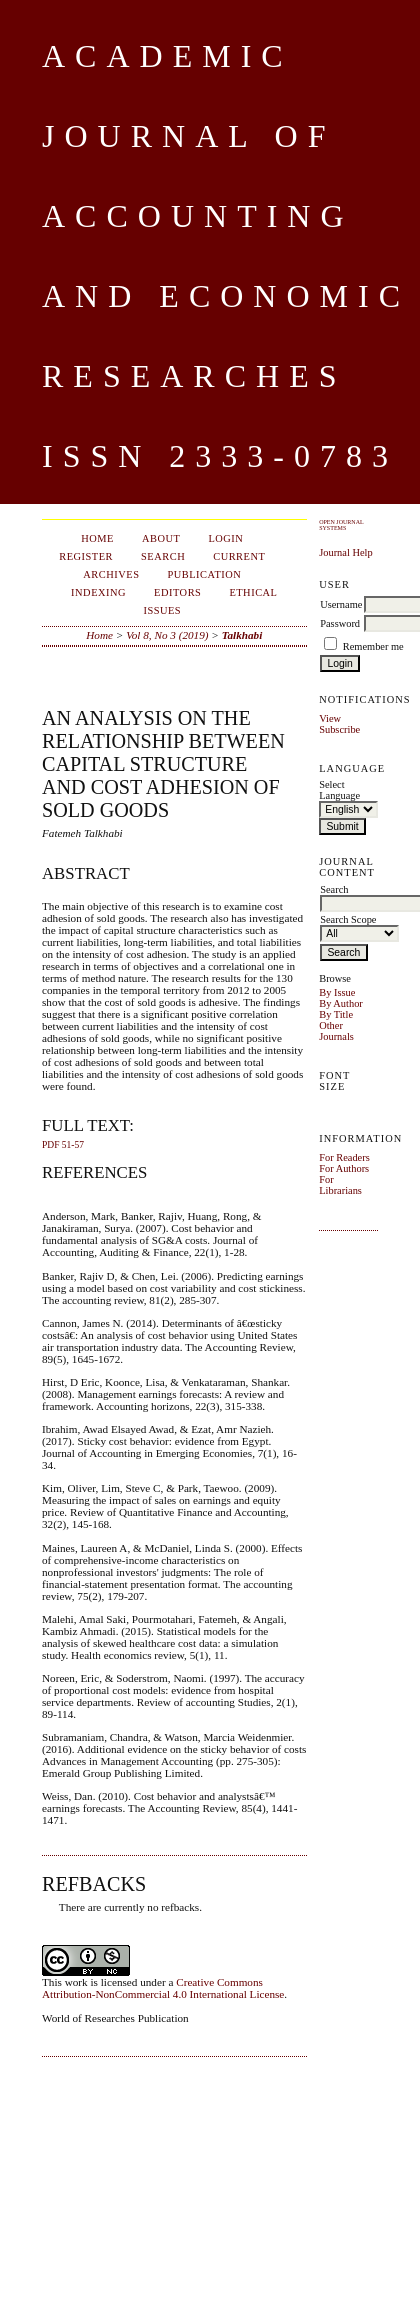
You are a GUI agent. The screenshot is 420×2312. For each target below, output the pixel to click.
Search (163, 556)
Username (341, 604)
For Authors (344, 1168)
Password (340, 623)
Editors (177, 592)
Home (97, 538)
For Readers (344, 1157)
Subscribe (339, 729)
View (330, 718)
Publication (204, 574)
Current (239, 556)
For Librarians (340, 1185)
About (161, 538)
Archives (111, 574)
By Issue (337, 992)
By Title (336, 1014)
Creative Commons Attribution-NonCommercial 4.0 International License (163, 1988)
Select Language (339, 790)
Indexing (98, 592)
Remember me (373, 646)
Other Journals (336, 1031)
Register (86, 556)
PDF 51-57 (63, 1145)
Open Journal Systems (341, 525)
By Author (341, 1003)
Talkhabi (242, 635)
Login (225, 538)
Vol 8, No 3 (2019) (167, 635)
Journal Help (345, 552)
